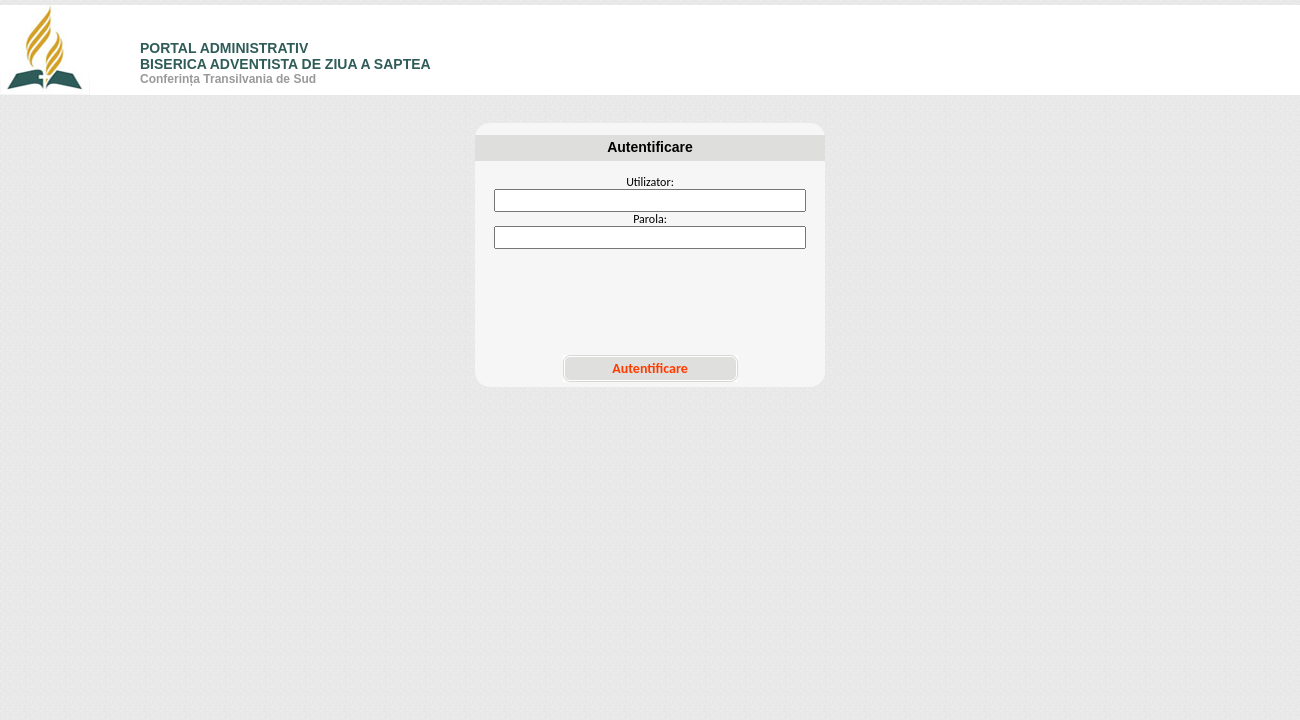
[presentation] (650, 302)
